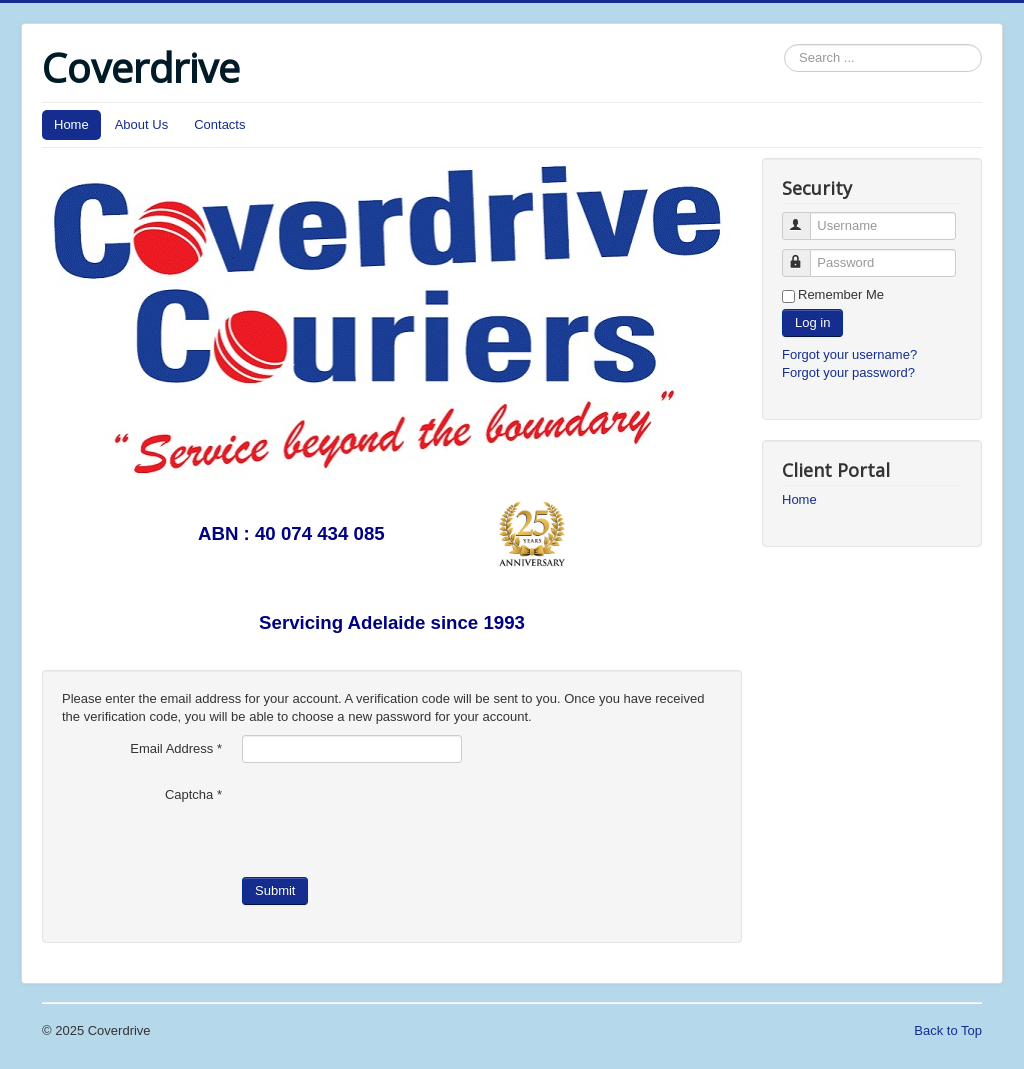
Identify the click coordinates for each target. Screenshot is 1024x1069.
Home (71, 124)
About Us (141, 124)
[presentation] (394, 820)
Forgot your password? (848, 372)
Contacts (219, 124)
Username (805, 217)
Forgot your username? (849, 354)
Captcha (193, 794)
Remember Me (841, 294)
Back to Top (948, 1030)
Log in (812, 322)
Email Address (176, 748)
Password (805, 254)
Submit (275, 890)
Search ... (784, 44)
